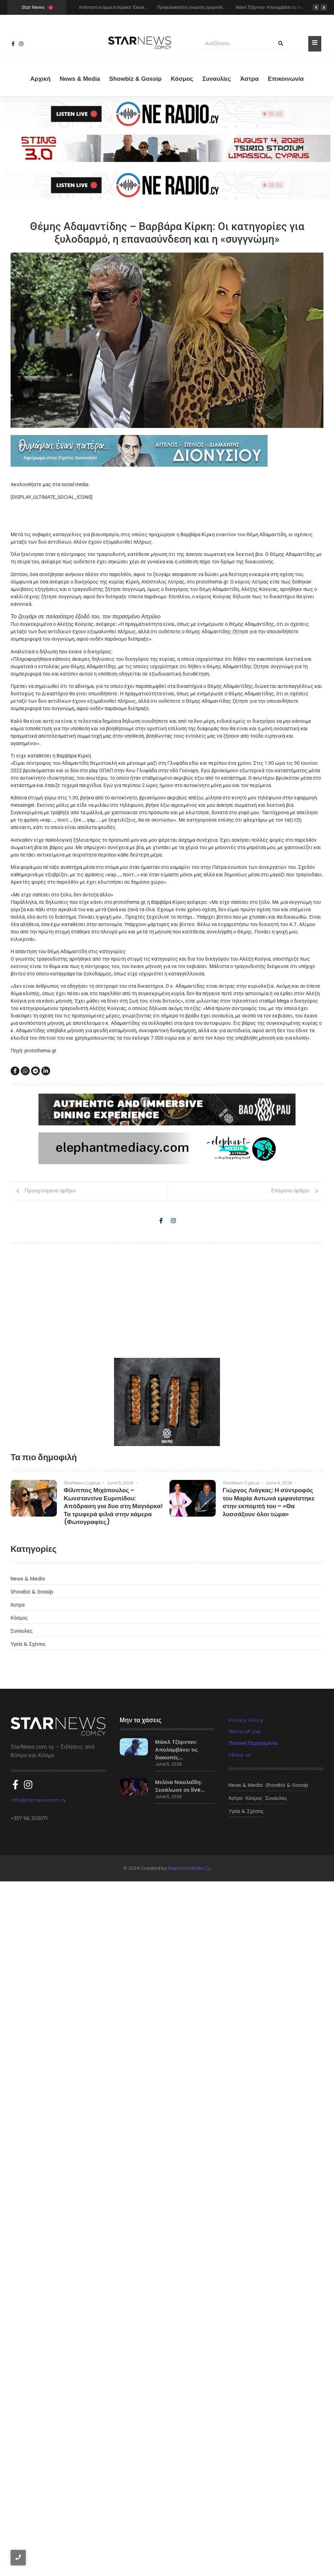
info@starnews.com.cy (38, 2492)
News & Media (80, 78)
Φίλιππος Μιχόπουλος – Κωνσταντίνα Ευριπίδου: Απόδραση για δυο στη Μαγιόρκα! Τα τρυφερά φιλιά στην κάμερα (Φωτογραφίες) (112, 2197)
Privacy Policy (245, 2417)
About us (239, 2452)
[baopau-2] (167, 2099)
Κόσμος (182, 78)
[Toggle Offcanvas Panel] (314, 44)
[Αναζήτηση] (234, 43)
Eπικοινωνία (286, 78)
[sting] (167, 114)
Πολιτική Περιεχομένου (253, 2440)
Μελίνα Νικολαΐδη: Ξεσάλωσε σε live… (176, 2481)
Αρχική (40, 78)
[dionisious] (167, 451)
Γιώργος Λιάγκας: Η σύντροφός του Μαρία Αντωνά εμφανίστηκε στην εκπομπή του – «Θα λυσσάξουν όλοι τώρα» (268, 2197)
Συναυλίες (216, 78)
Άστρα (249, 78)
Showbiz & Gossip (135, 78)
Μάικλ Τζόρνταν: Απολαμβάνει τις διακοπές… (173, 2444)
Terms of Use (244, 2428)
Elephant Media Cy (189, 2562)
